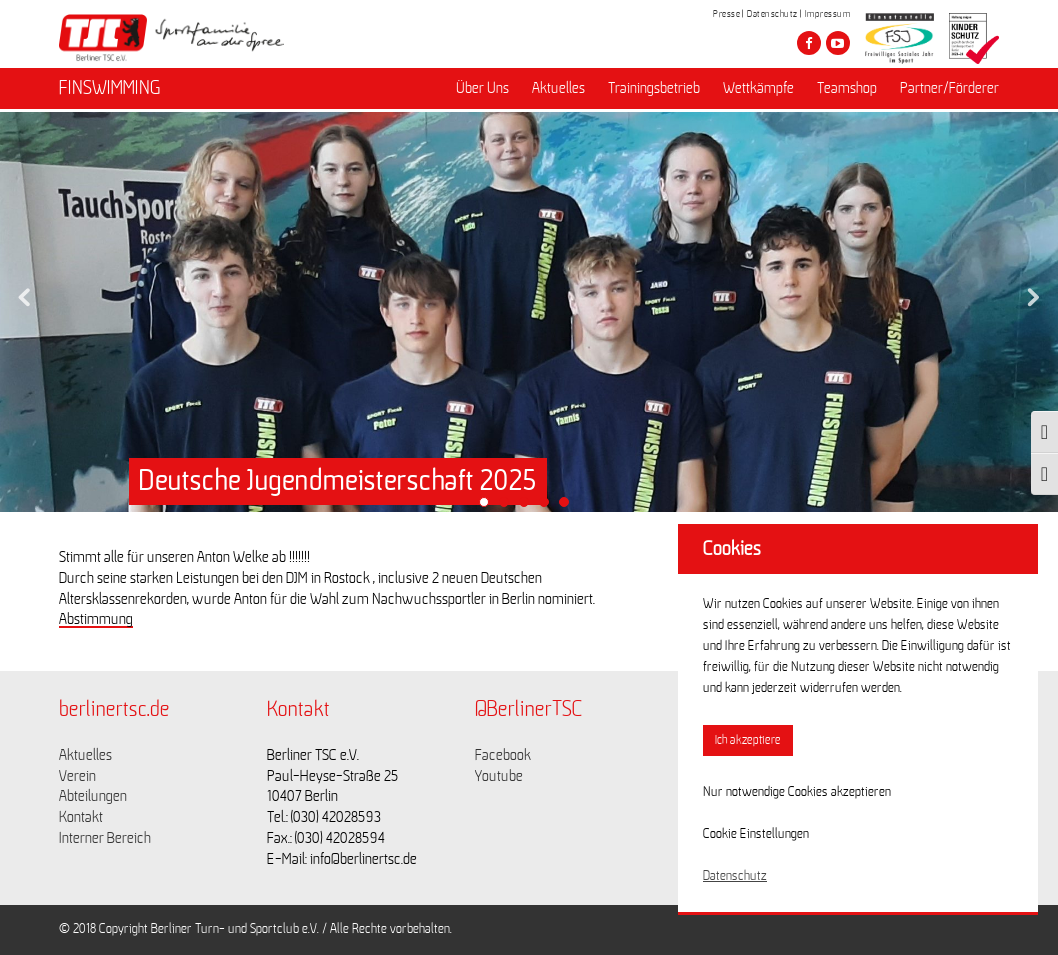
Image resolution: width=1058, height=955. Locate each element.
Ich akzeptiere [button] (748, 740)
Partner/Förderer (949, 91)
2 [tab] (509, 507)
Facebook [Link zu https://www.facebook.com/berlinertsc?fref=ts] (503, 755)
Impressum (828, 14)
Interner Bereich (105, 838)
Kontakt (81, 817)
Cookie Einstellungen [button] (756, 834)
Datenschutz (772, 14)
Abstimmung (96, 619)
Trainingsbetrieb (654, 91)
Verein (77, 776)
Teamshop (847, 91)
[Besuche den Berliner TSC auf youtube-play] (838, 43)
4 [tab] (549, 507)
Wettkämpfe (758, 91)
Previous (25, 292)
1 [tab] (489, 507)
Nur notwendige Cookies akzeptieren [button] (797, 792)
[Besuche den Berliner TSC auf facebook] (809, 43)
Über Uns (482, 91)
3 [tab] (529, 507)
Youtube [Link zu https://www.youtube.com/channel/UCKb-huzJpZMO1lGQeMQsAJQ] (499, 776)
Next (1033, 292)
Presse (726, 14)
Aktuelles (558, 91)
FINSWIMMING (110, 91)
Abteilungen (93, 796)
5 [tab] (569, 507)
